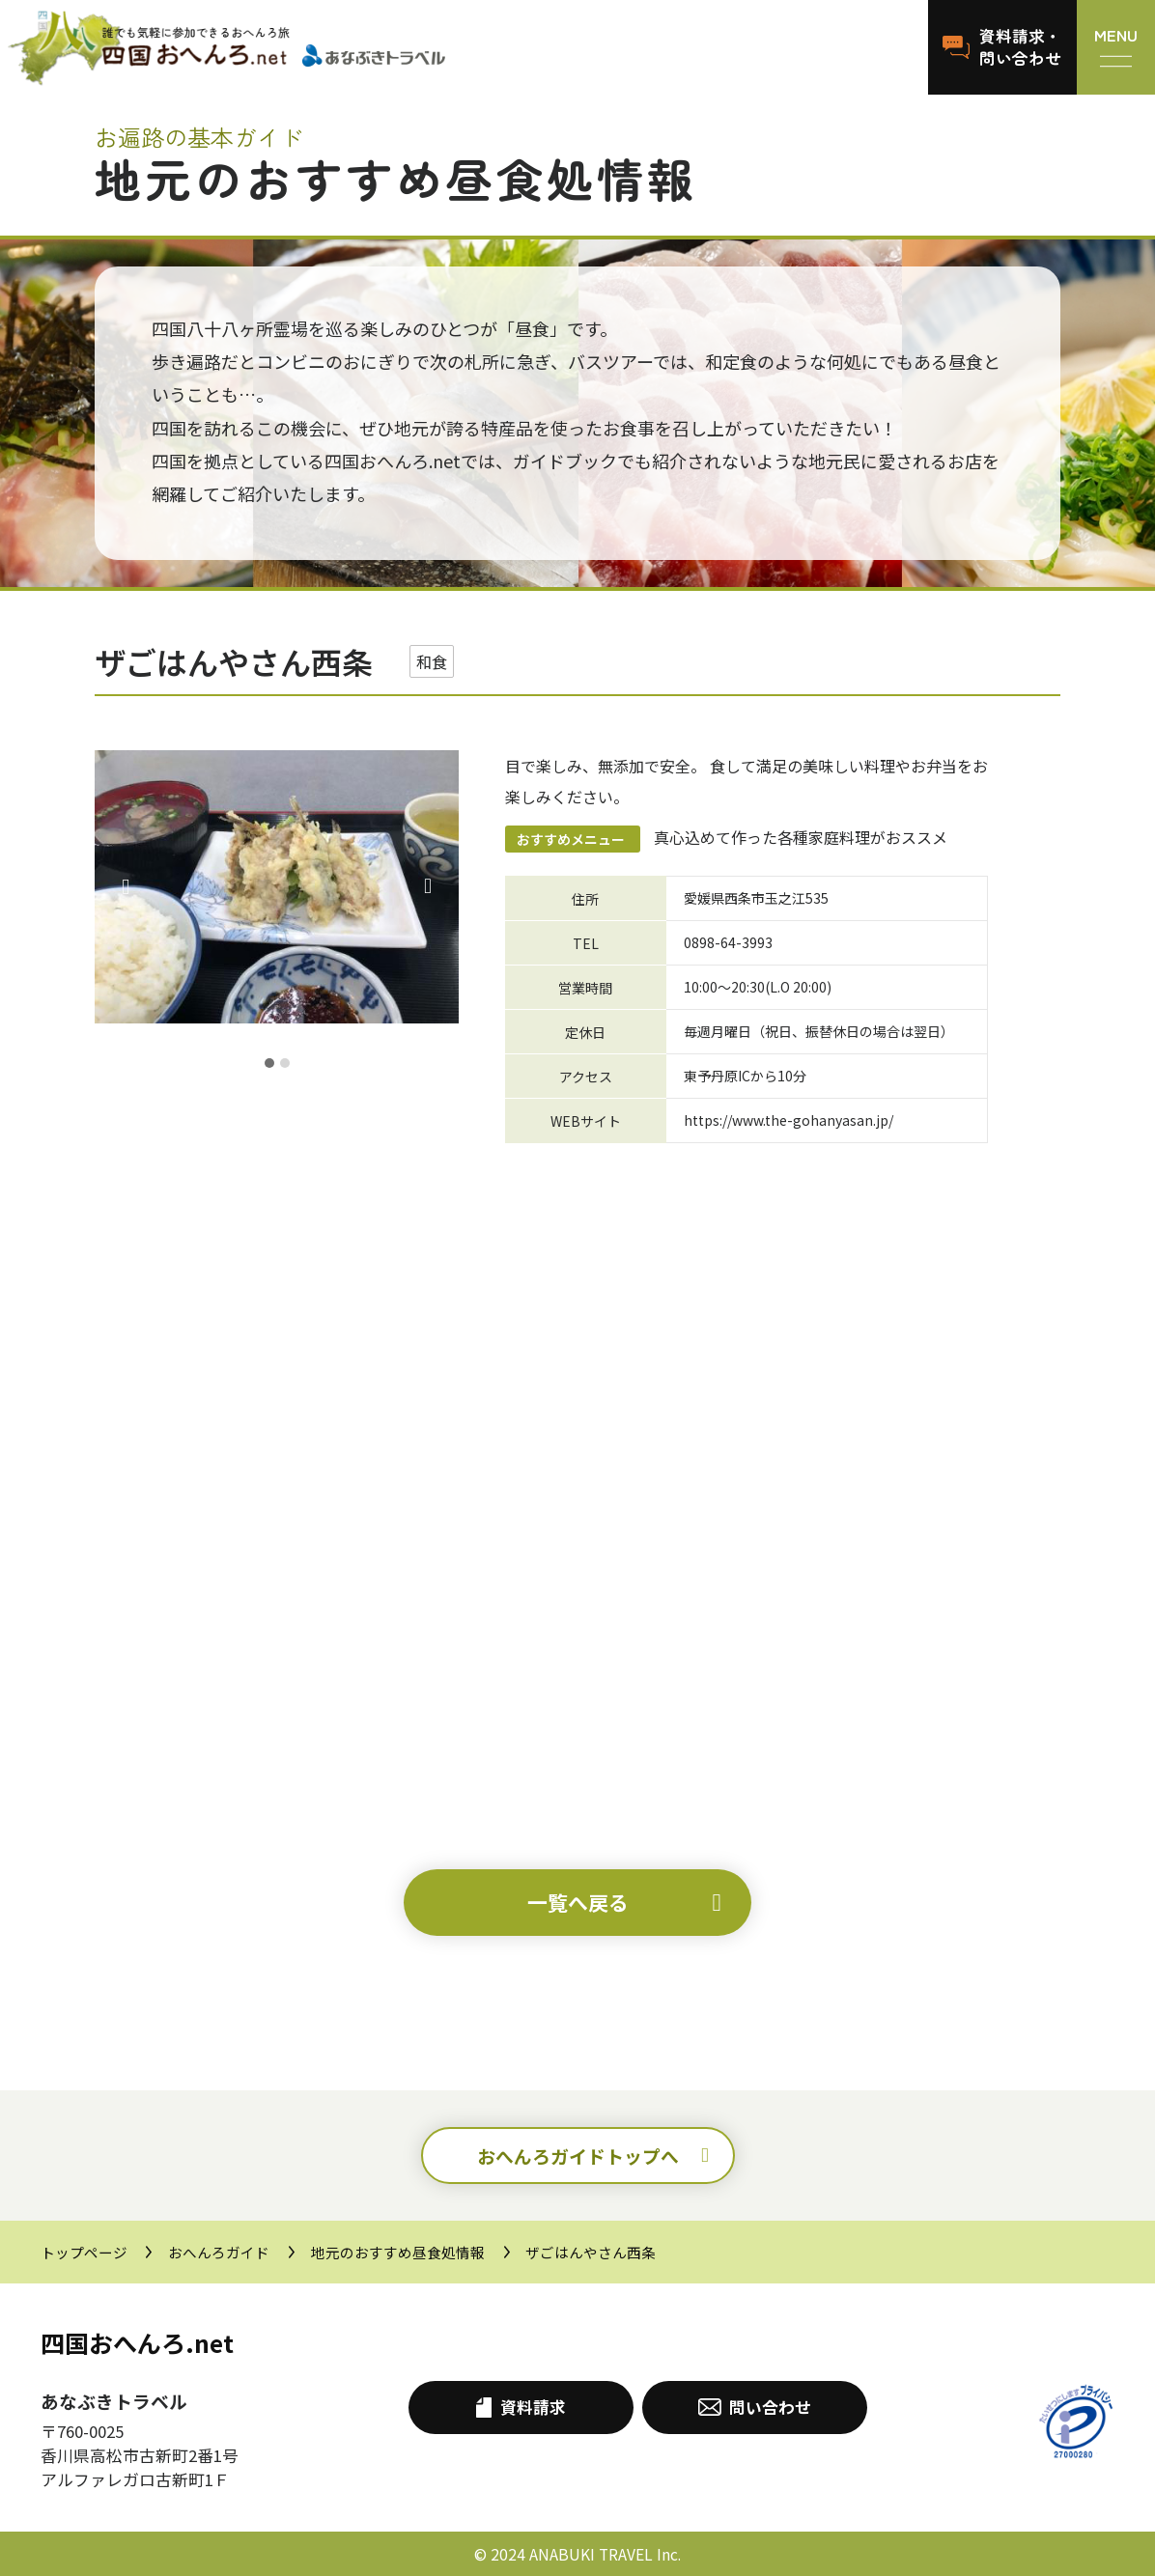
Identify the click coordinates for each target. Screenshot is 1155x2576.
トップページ (84, 2252)
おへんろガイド (218, 2252)
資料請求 (520, 2407)
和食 (431, 661)
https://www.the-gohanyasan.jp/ (788, 1120)
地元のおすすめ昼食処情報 (398, 2252)
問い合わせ (754, 2407)
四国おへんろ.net (137, 2342)
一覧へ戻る (578, 1902)
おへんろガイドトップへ (578, 2155)
